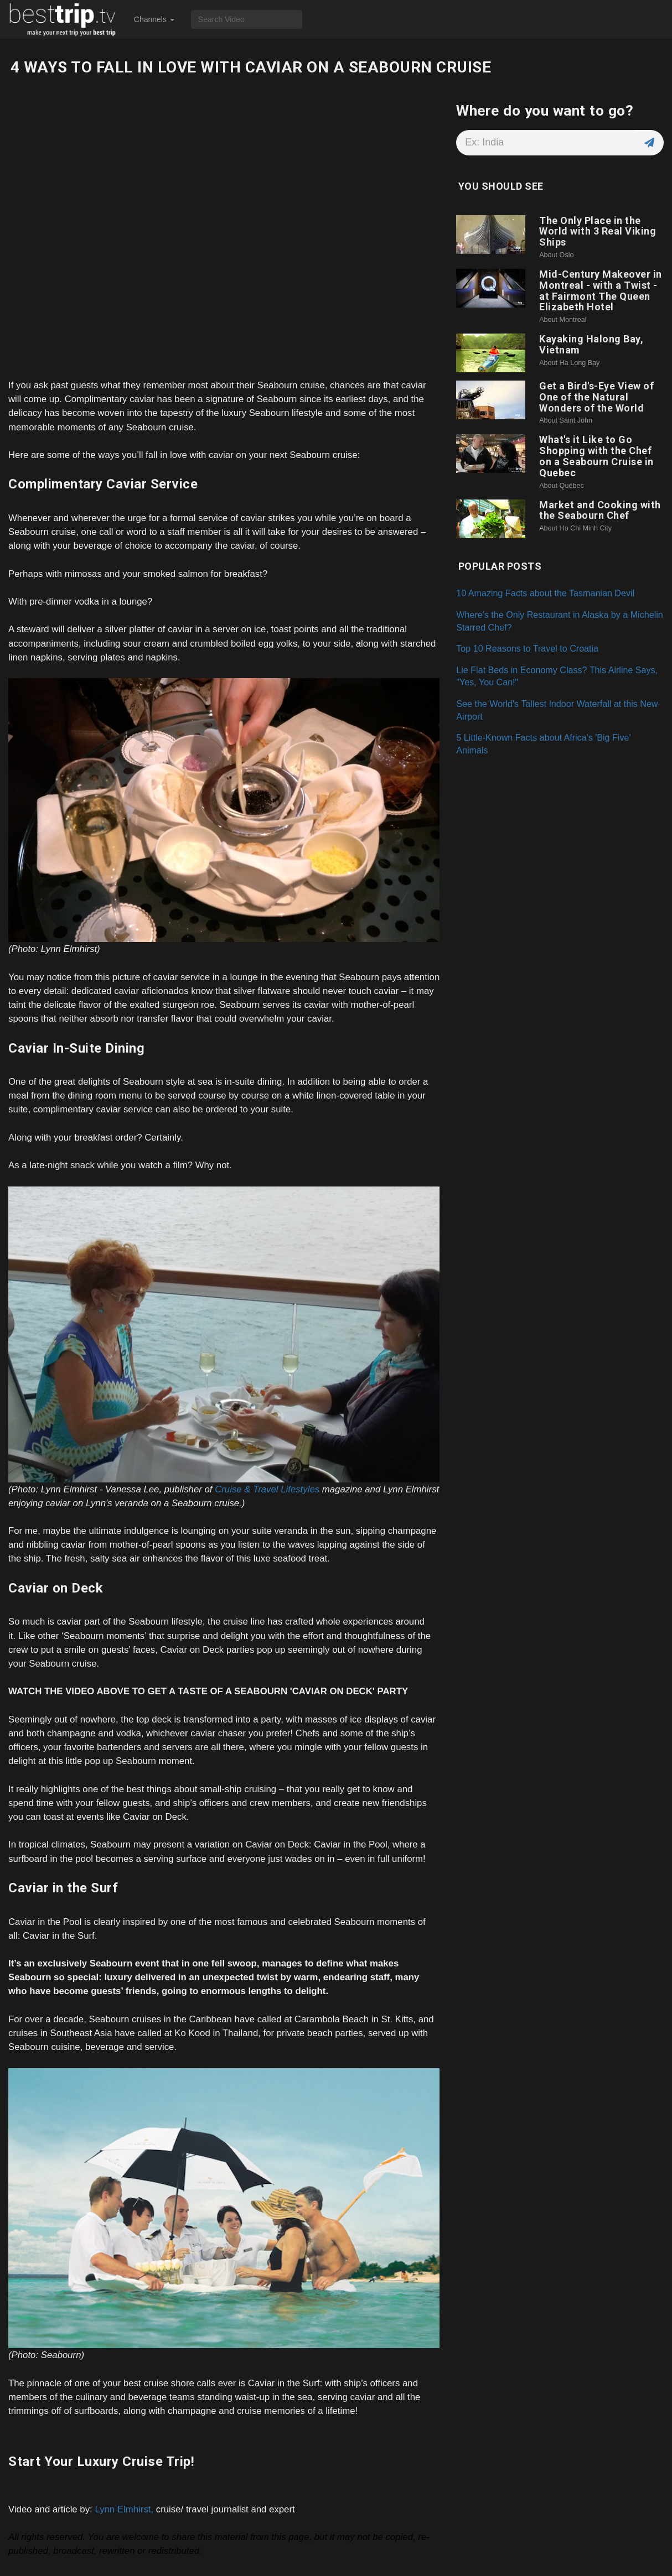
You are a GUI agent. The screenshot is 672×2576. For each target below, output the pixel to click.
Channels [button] (154, 19)
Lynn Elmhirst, (124, 2509)
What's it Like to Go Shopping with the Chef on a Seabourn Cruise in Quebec (596, 456)
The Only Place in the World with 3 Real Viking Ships (597, 231)
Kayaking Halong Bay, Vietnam (591, 344)
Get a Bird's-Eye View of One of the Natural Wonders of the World (596, 397)
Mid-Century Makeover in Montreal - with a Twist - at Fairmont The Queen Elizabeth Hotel (600, 290)
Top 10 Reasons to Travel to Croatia (527, 648)
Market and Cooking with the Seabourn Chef (600, 510)
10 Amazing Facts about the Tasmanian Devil (545, 593)
